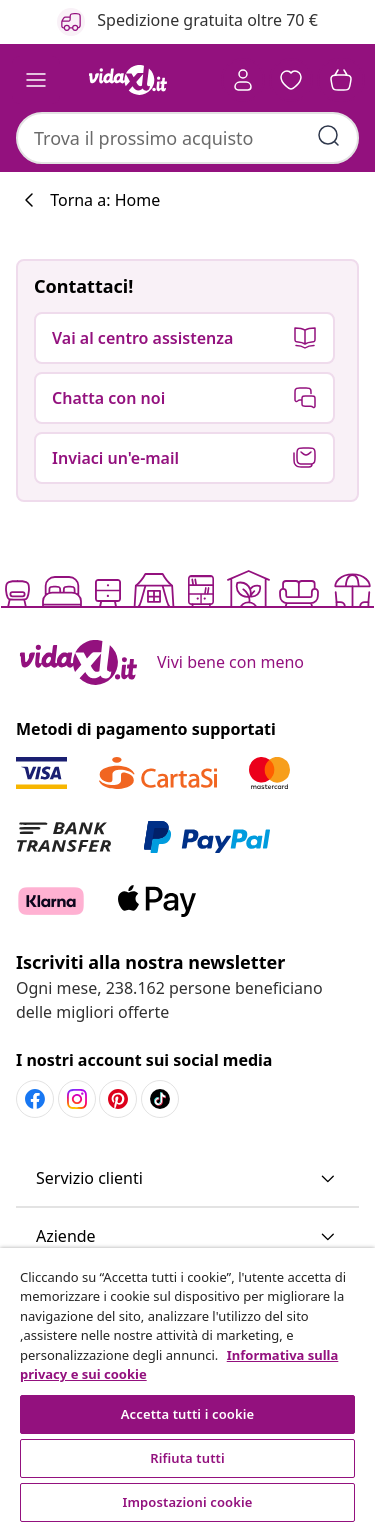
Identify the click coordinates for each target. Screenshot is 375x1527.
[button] (291, 80)
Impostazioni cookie (187, 1502)
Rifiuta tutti (187, 1458)
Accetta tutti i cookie (188, 1414)
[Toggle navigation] (36, 80)
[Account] (243, 80)
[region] (187, 1387)
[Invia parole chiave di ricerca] (329, 136)
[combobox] (187, 138)
